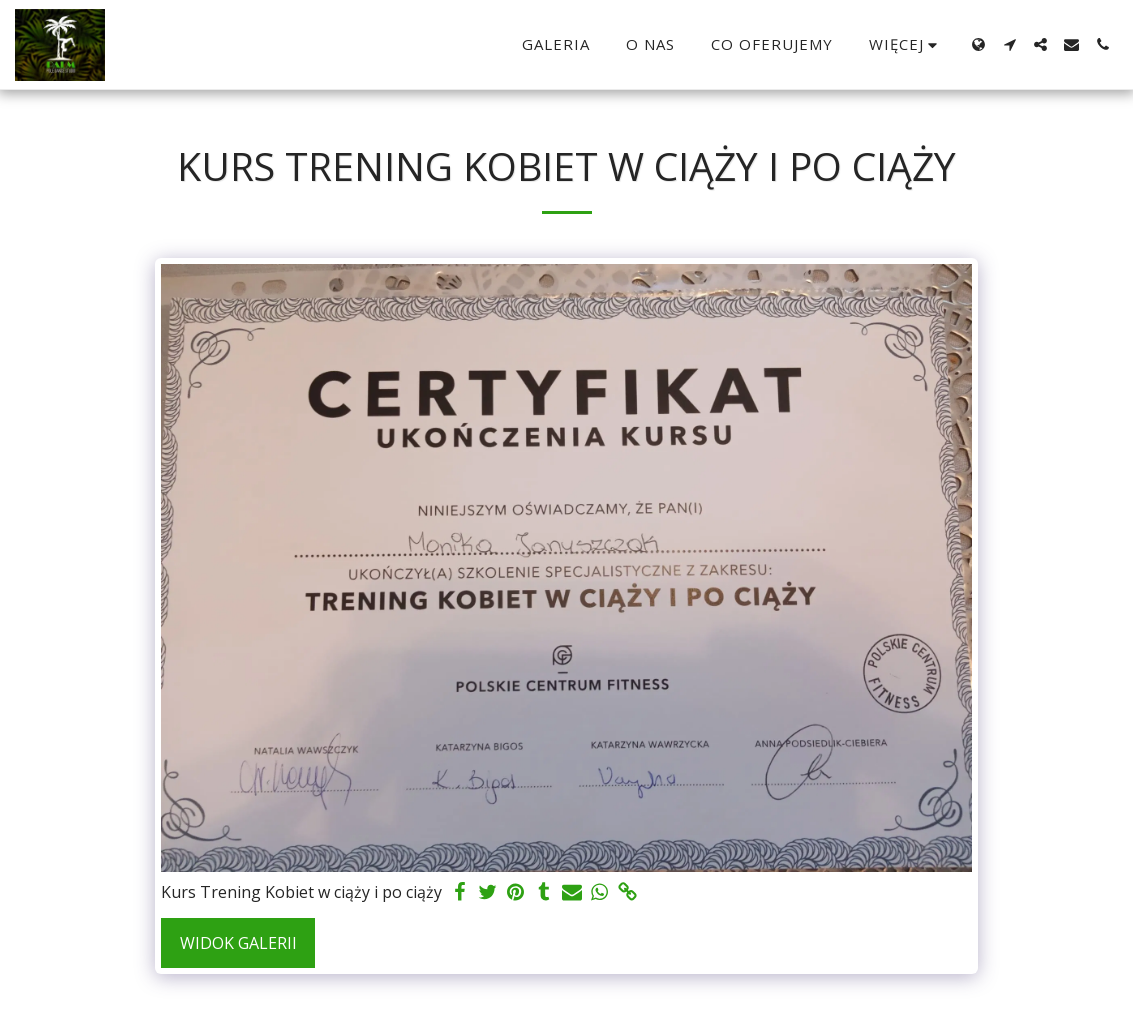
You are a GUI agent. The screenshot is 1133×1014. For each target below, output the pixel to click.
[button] (1009, 44)
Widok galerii (238, 943)
